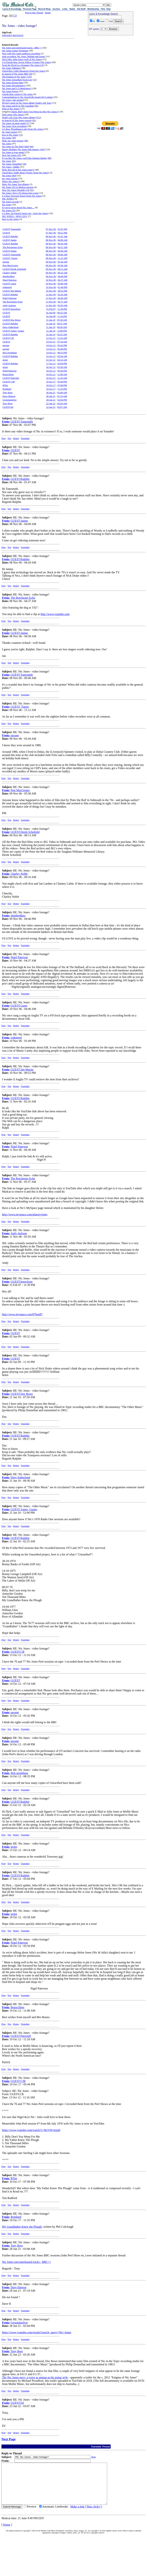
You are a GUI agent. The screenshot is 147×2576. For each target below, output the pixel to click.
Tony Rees (8, 392)
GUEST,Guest (9, 283)
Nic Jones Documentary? (14, 85)
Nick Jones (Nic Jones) (13, 114)
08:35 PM (62, 352)
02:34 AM (62, 356)
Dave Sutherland (10, 327)
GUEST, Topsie (10, 258)
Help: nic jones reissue (12, 140)
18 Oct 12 (50, 367)
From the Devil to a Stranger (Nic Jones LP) (23, 65)
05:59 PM (62, 370)
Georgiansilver (10, 399)
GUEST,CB (8, 338)
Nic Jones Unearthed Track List (17, 79)
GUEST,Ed (8, 407)
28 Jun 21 (50, 392)
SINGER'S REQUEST (12, 35)
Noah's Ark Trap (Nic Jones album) (18, 117)
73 (34, 79)
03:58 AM (62, 367)
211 (38, 117)
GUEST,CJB (9, 381)
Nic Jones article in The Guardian (18, 105)
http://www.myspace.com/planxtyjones (24, 1214)
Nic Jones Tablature (11, 68)
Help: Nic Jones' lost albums (15, 184)
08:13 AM (62, 269)
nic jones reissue (10, 178)
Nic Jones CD (8, 210)
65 (14, 161)
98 (26, 140)
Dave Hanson (9, 396)
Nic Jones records (10, 201)
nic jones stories (9, 132)
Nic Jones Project (10, 91)
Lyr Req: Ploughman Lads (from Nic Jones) (22, 129)
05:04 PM (62, 363)
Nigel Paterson (10, 280)
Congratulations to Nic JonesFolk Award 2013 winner (27, 97)
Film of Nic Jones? (11, 108)
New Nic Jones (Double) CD (15, 190)
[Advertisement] (111, 60)
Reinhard (7, 389)
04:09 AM (62, 240)
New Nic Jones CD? (11, 155)
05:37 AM (62, 301)
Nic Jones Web (9, 175)
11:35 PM (62, 389)
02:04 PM (62, 399)
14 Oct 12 (50, 341)
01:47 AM (62, 236)
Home (48, 12)
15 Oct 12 (50, 356)
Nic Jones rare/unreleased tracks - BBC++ (22, 47)
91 (34, 120)
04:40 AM (62, 283)
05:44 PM (62, 381)
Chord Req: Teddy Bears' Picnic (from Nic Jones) (25, 172)
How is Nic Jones (10, 219)
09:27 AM (62, 323)
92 (36, 105)
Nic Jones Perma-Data (12, 82)
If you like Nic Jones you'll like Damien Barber (24, 158)
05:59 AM (62, 305)
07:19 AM (62, 396)
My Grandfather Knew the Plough (22, 2226)
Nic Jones (6, 137)
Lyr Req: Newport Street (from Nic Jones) (22, 195)
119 (29, 76)
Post (3, 438)
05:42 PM (62, 345)
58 (14, 137)
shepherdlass (9, 276)
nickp (5, 359)
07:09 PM (62, 385)
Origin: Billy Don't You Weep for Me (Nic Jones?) (34, 111)
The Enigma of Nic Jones (14, 76)
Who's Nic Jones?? (11, 181)
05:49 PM (62, 349)
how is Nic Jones (10, 134)
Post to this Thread (34, 12)
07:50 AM (62, 320)
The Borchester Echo (13, 247)
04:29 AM (62, 243)
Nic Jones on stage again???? (16, 123)
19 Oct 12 (50, 374)
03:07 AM (62, 407)
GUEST (6, 232)
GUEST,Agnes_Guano (13, 330)
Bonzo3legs (8, 374)
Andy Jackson (9, 305)
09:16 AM (62, 272)
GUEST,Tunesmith (12, 229)
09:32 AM (62, 312)
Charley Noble (9, 272)
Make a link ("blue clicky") (86, 2514)
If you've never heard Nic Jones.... (18, 207)
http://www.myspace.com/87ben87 (22, 1314)
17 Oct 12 (50, 363)
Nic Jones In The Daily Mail (15, 146)
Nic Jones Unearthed (12, 164)
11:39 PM (62, 309)
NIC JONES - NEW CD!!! (14, 216)
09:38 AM (62, 327)
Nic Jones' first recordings (14, 126)
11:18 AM (62, 378)
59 (24, 164)
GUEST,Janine (10, 240)
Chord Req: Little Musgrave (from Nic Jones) (23, 71)
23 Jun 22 (50, 407)
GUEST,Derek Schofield (14, 269)
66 (31, 146)
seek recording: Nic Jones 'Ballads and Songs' (23, 56)
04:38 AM (62, 298)
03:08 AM (62, 392)
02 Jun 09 (50, 312)
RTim (5, 385)
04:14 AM (62, 359)
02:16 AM (62, 294)
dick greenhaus (10, 352)
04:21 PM (62, 232)
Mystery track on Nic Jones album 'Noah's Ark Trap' (26, 103)
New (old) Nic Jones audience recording (21, 53)
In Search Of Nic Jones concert (16, 120)
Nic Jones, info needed (12, 100)
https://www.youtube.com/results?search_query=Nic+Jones (36, 2332)
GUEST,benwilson (11, 309)
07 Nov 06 (51, 229)
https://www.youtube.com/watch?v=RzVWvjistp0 (31, 2130)
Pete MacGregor (10, 265)
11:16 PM (62, 316)
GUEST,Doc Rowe (12, 320)
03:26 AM (62, 403)
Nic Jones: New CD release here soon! (20, 193)
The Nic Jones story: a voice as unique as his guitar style (35, 2377)
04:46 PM (62, 276)
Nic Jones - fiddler (10, 166)
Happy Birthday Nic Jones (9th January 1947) (23, 149)
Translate (25, 438)
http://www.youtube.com (55, 614)
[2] (15, 15)
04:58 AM (62, 251)
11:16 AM (62, 338)
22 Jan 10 (50, 334)
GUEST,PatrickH (11, 378)
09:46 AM (62, 254)
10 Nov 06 (51, 280)
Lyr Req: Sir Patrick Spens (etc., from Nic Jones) (25, 213)
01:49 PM (62, 287)
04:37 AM (62, 247)
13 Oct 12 (50, 338)
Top (9, 438)
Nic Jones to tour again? (13, 152)
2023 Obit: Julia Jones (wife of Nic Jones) (22, 59)
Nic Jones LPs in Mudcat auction (17, 187)
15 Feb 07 (51, 309)
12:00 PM (62, 330)
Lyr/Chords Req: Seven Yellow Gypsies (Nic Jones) (26, 62)
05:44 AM (62, 261)
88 (49, 158)
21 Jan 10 (50, 320)
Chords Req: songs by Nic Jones (17, 94)
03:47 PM (62, 229)
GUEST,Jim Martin (12, 290)
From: (6, 421)
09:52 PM (62, 290)
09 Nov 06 (51, 261)
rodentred (7, 287)
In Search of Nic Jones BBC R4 (17, 73)
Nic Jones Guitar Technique (15, 50)
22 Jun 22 (50, 403)
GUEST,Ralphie (10, 236)
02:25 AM (62, 334)
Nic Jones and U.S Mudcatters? (17, 88)
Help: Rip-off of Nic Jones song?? (18, 169)
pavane (6, 261)
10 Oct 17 (50, 381)
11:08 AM (62, 374)
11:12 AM (62, 258)
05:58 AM (62, 265)
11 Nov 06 (51, 294)
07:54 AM (62, 341)
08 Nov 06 (51, 236)
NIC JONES (8, 198)
